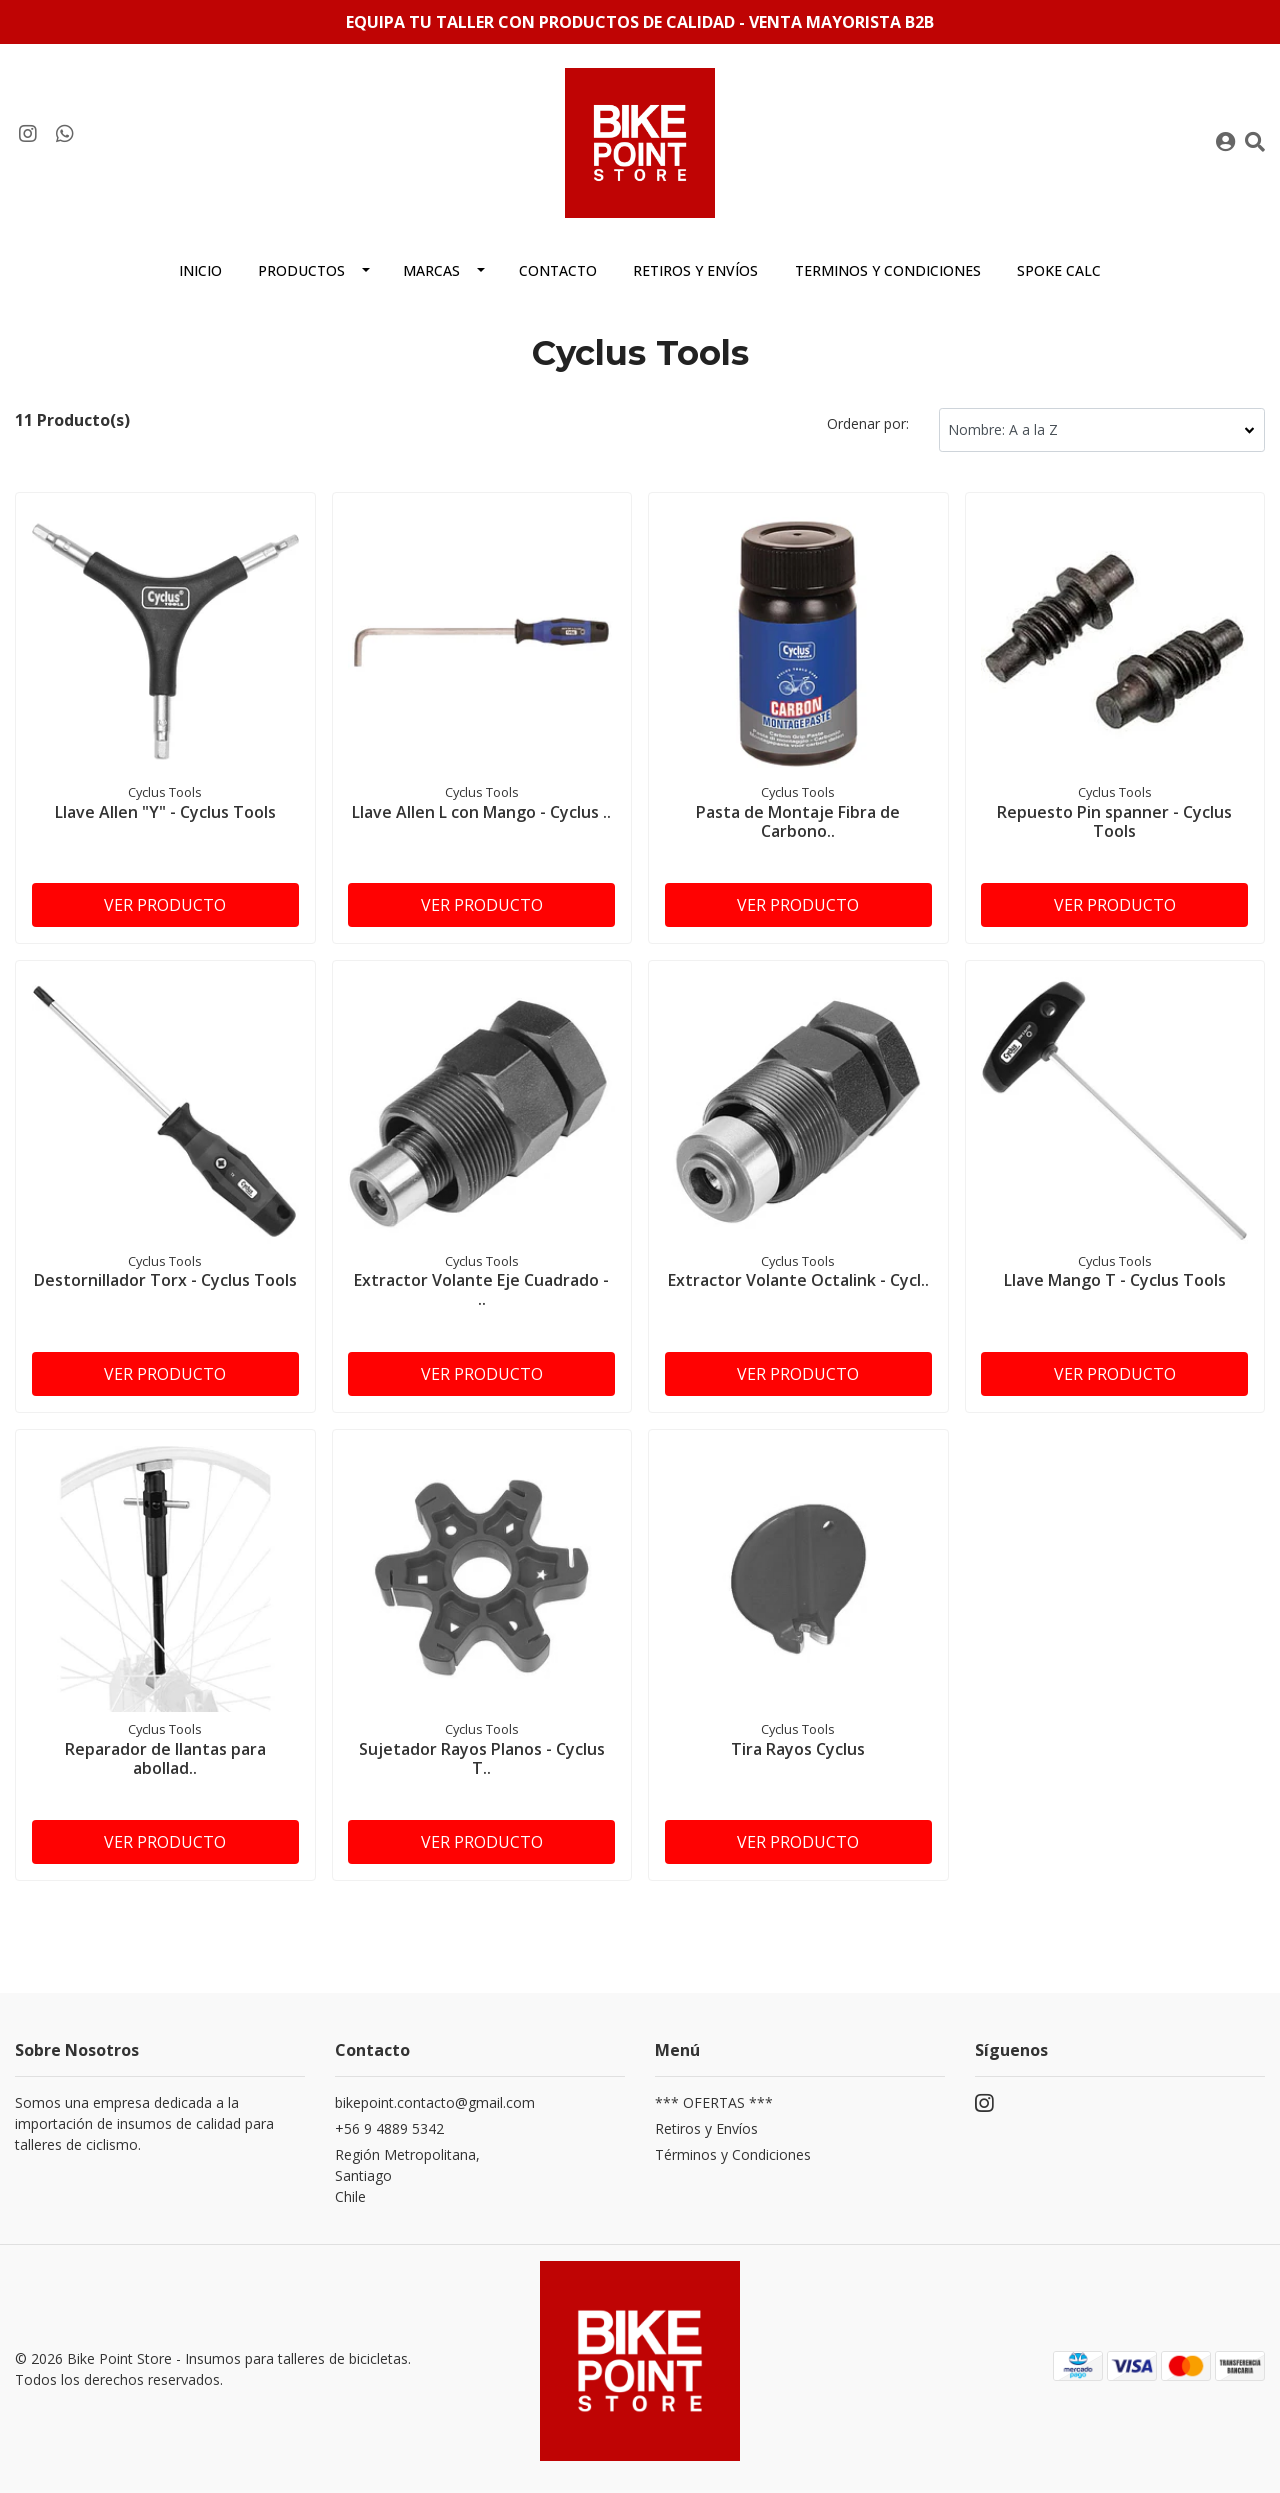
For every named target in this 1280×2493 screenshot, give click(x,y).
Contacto (558, 270)
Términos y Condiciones (733, 2154)
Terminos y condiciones (888, 270)
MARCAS (431, 270)
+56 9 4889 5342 (389, 2128)
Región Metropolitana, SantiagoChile (407, 2175)
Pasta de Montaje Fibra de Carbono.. (798, 821)
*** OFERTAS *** (714, 2102)
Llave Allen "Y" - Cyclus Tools (165, 812)
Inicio (200, 270)
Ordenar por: (868, 423)
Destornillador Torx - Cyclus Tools (165, 1280)
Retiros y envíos (695, 270)
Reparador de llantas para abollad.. (165, 1758)
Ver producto (165, 905)
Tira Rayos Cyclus (798, 1749)
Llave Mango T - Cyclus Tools (1115, 1280)
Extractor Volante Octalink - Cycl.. (798, 1280)
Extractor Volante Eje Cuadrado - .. (481, 1289)
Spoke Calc (1059, 270)
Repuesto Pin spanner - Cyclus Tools (1114, 821)
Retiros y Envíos (706, 2128)
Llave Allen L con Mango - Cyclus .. (481, 812)
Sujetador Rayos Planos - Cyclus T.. (482, 1758)
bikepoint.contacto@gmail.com (435, 2102)
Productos (301, 270)
